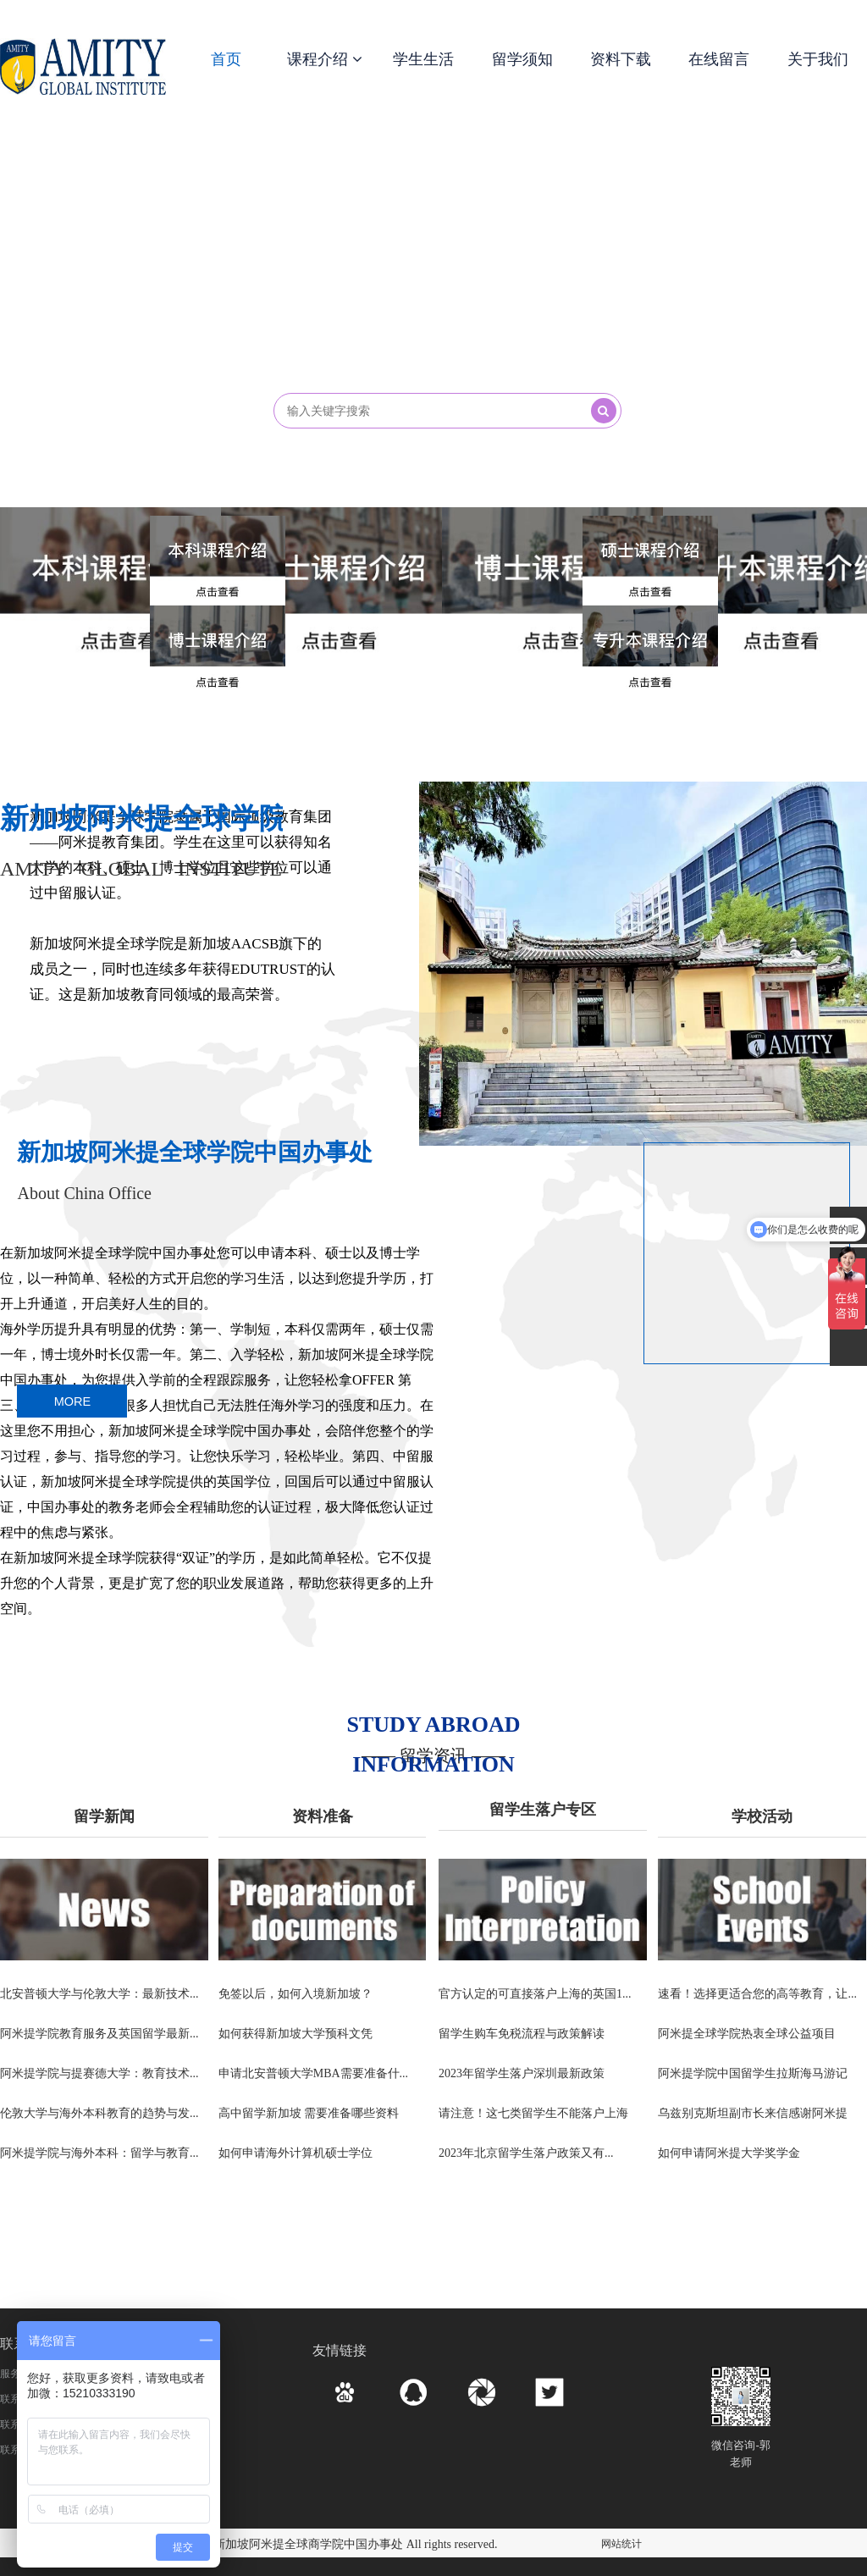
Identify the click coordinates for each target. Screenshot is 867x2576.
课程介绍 (324, 59)
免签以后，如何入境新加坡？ (295, 1993)
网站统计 (621, 2544)
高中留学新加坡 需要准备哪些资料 (309, 2115)
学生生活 (423, 59)
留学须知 (522, 59)
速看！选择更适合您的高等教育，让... (757, 1993)
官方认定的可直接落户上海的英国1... (535, 1993)
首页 (226, 59)
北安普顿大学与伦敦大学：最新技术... (99, 1993)
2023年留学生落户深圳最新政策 (522, 2074)
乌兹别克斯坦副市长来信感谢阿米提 (753, 2115)
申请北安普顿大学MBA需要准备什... (313, 2074)
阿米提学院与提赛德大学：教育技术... (99, 2074)
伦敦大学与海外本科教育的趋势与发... (99, 2115)
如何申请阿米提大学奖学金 (729, 2154)
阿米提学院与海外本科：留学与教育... (99, 2154)
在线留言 (718, 59)
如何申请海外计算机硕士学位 (295, 2154)
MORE (72, 1402)
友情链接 (339, 2350)
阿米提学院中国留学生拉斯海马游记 (753, 2074)
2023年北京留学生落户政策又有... (526, 2154)
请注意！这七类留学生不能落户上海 (533, 2115)
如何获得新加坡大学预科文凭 (295, 2034)
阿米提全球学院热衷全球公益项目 (747, 2034)
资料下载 (620, 59)
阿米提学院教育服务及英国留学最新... (99, 2034)
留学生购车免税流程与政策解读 (522, 2034)
